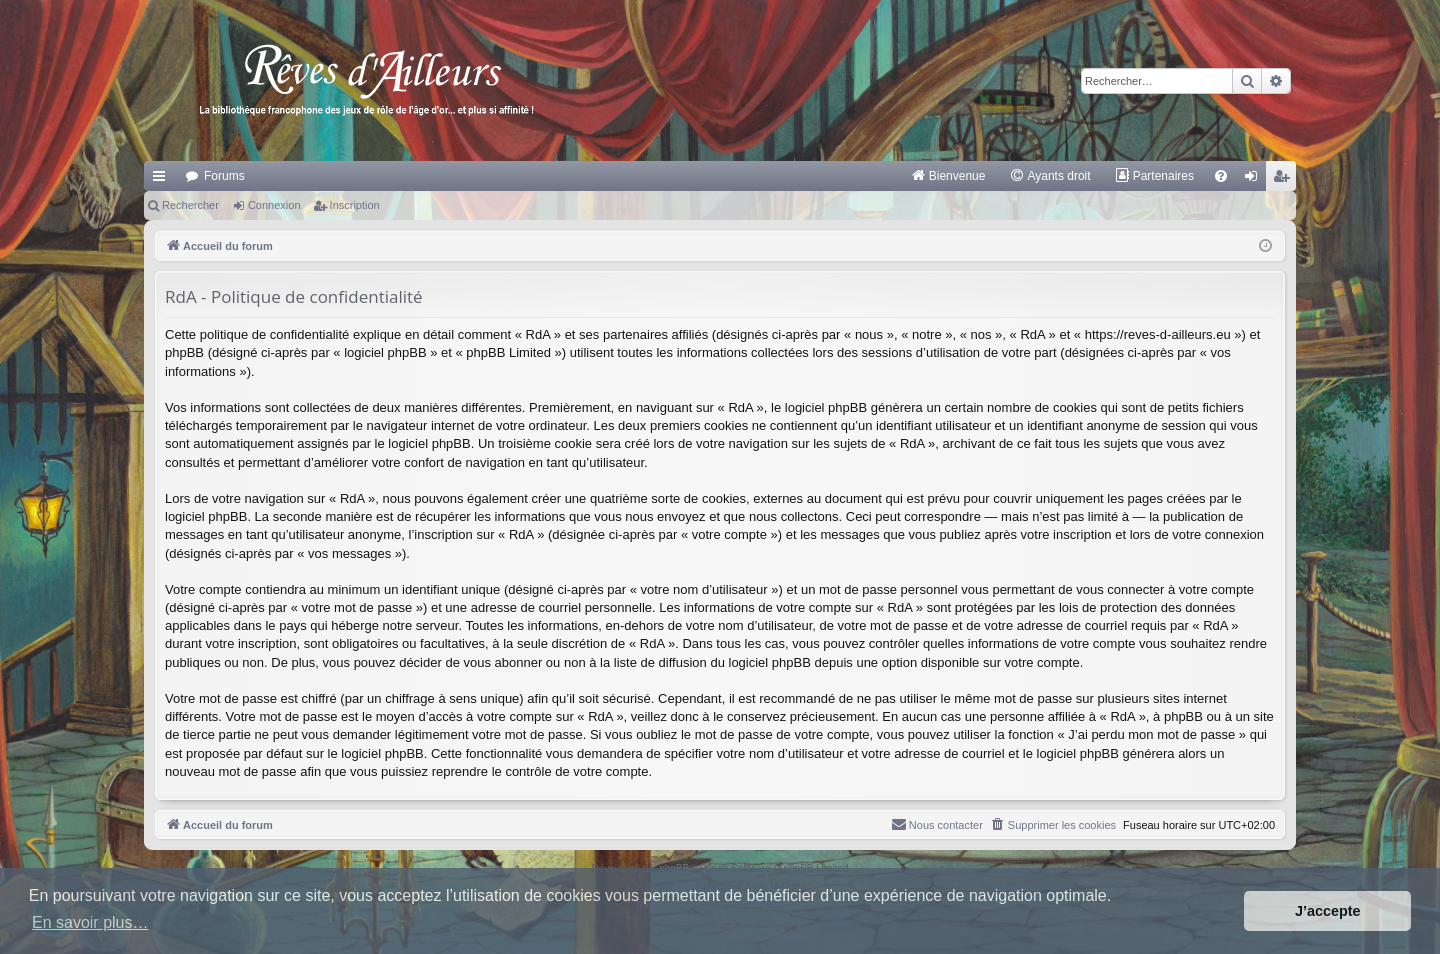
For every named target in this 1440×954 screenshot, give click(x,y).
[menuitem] (948, 176)
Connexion (274, 205)
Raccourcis (163, 180)
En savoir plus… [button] (90, 922)
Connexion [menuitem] (1255, 180)
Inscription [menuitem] (1285, 180)
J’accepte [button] (1328, 911)
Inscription (355, 205)
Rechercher (190, 205)
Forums (224, 176)
